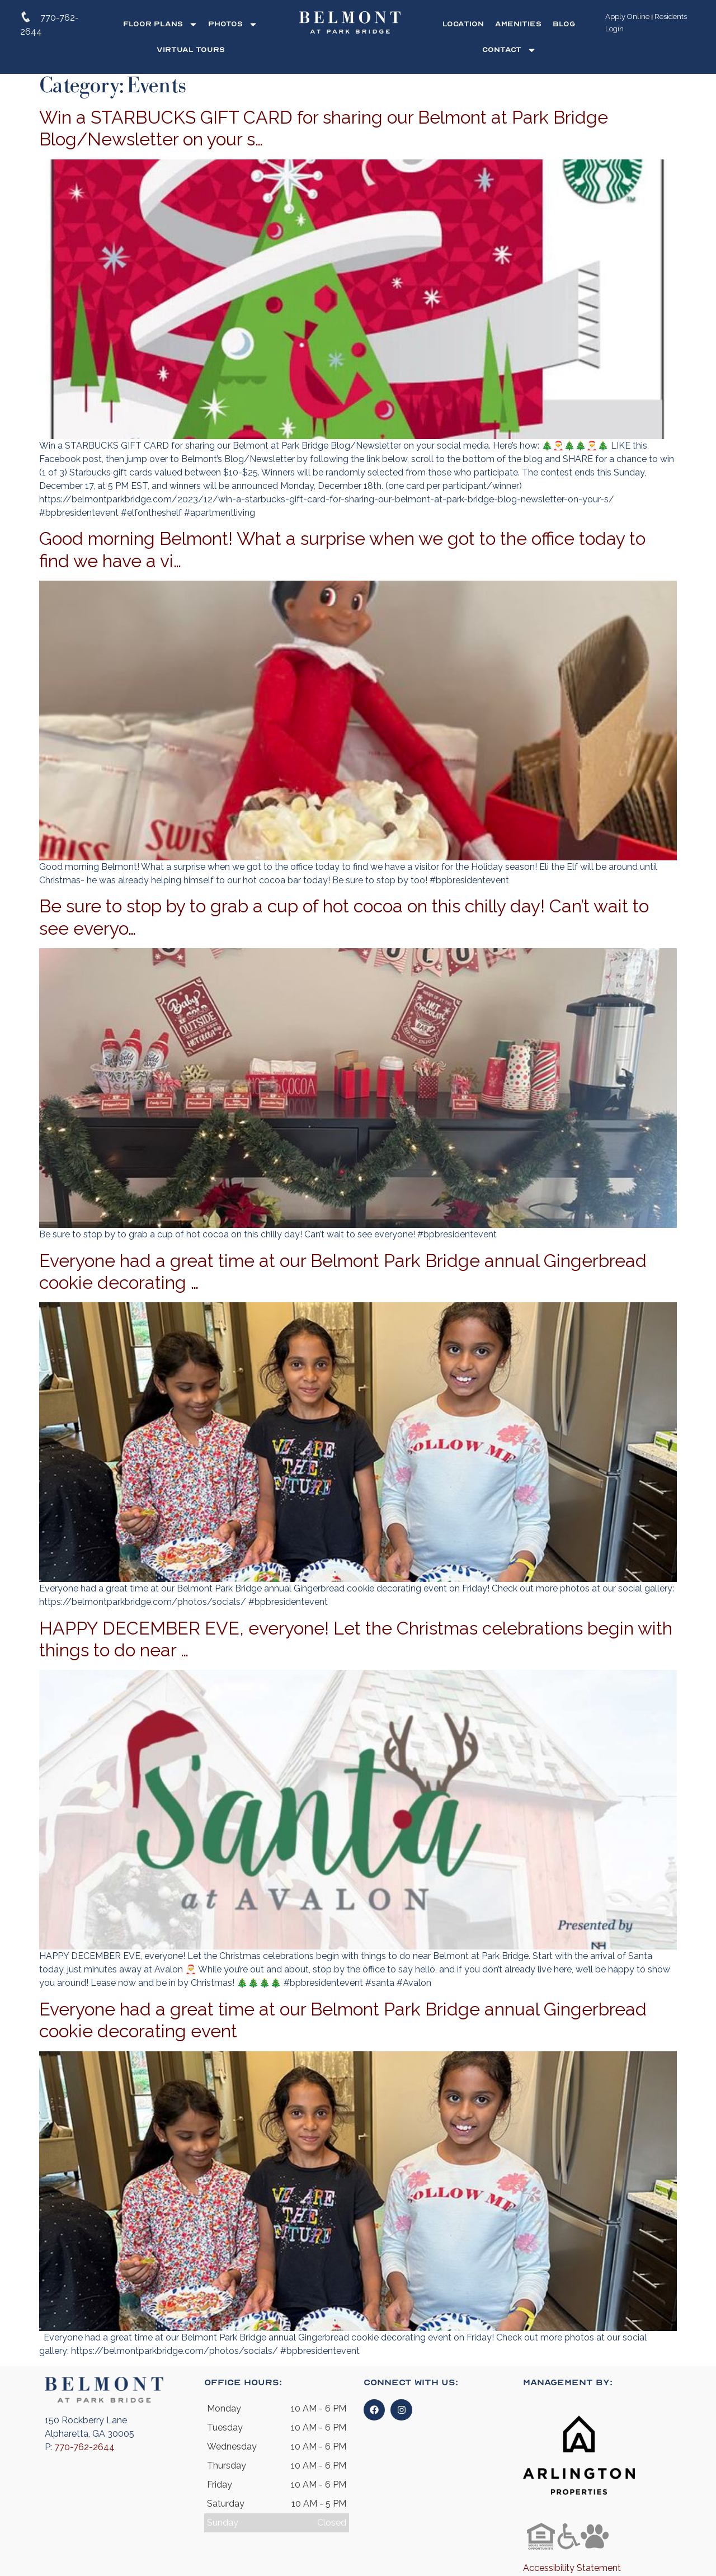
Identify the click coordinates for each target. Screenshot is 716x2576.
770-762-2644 (84, 2447)
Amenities (518, 24)
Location (463, 24)
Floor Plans (160, 24)
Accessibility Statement (572, 2568)
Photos (233, 24)
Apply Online (627, 16)
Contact (509, 50)
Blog (564, 24)
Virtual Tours (191, 49)
